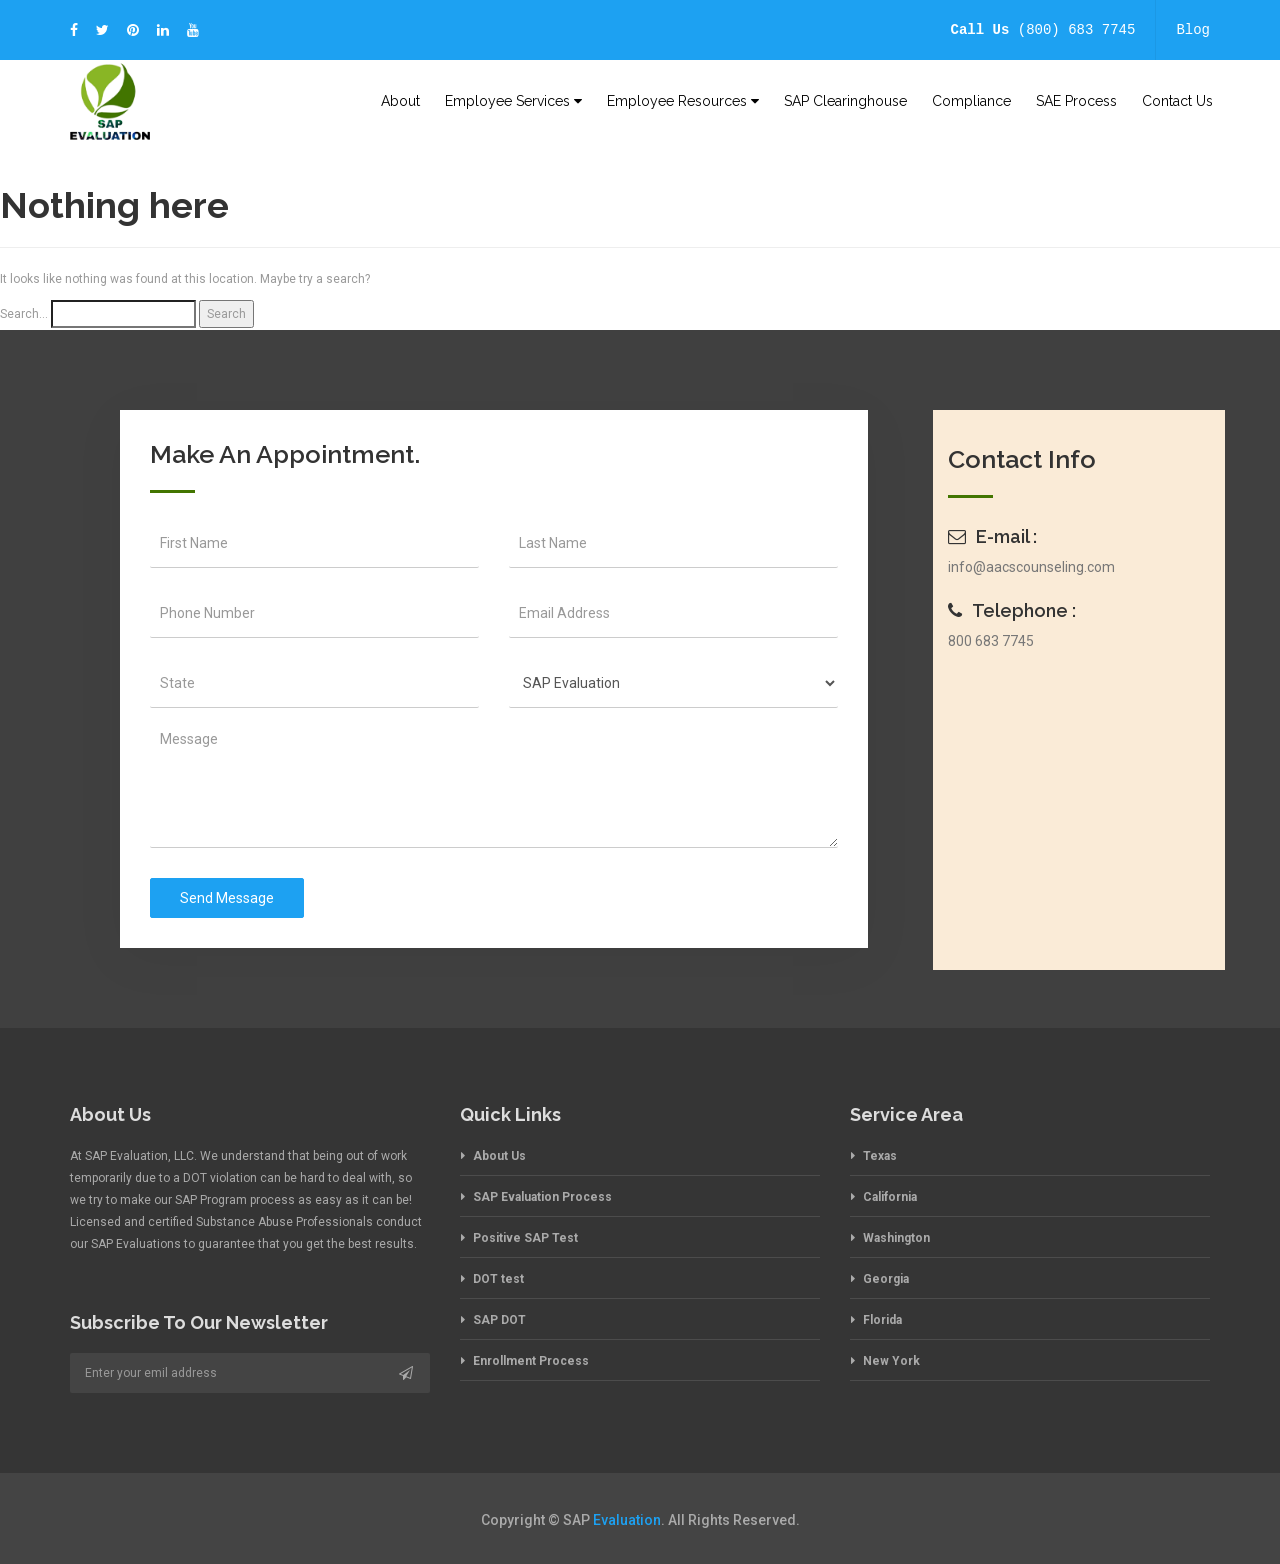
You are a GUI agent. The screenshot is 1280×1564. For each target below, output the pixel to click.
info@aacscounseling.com (1031, 567)
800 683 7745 (991, 641)
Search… (24, 314)
